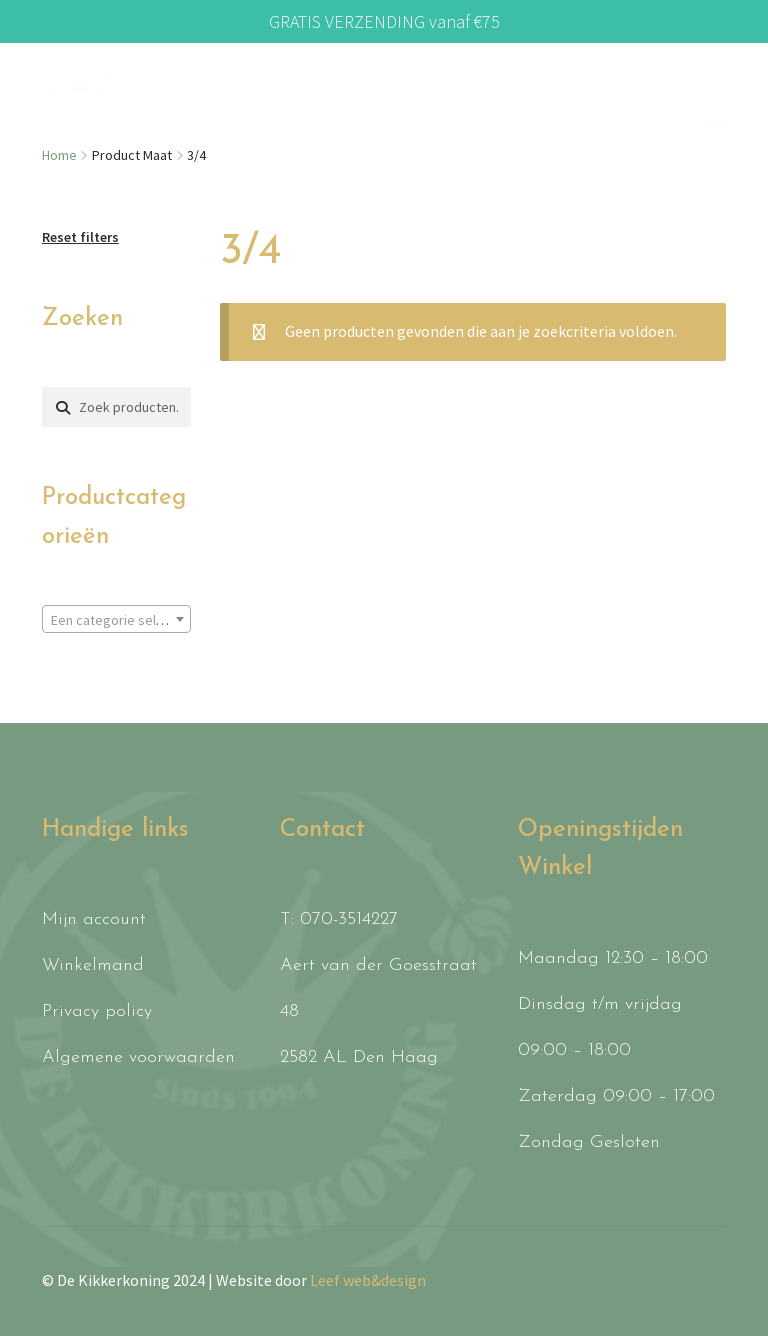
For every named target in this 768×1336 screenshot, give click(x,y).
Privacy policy (97, 1011)
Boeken (465, 108)
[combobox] (116, 619)
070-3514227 (349, 919)
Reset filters (80, 237)
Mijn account (94, 919)
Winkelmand (93, 965)
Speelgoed (227, 108)
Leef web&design (368, 1280)
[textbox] (116, 620)
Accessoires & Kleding (379, 108)
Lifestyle (542, 108)
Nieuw (148, 121)
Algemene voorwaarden (138, 1057)
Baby (301, 108)
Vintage (622, 108)
